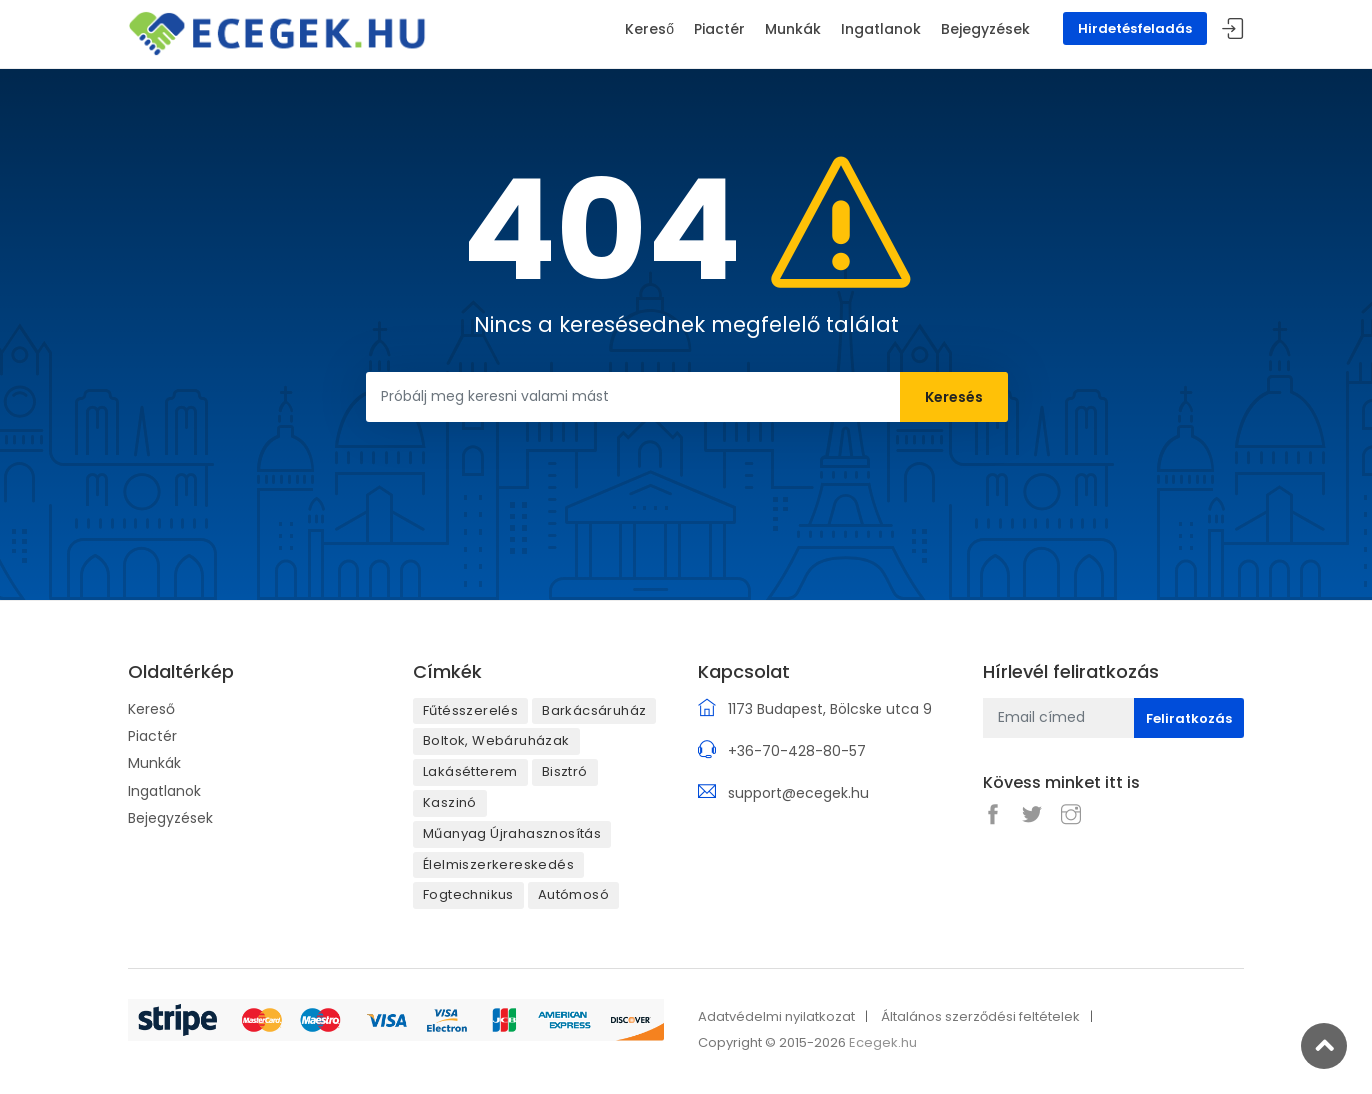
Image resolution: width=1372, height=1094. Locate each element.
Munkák (154, 763)
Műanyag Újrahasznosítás (512, 833)
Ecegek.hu (883, 1042)
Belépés (1233, 29)
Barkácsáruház (594, 710)
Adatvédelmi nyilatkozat (776, 1016)
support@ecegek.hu (798, 793)
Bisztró (565, 771)
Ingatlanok (164, 791)
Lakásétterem (470, 771)
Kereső (151, 709)
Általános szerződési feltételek (980, 1016)
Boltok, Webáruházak (496, 740)
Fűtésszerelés (470, 710)
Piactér (152, 736)
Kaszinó (450, 802)
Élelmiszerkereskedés (498, 864)
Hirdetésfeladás (1135, 28)
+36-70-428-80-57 (797, 751)
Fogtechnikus (468, 894)
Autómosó (573, 894)
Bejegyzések (170, 818)
